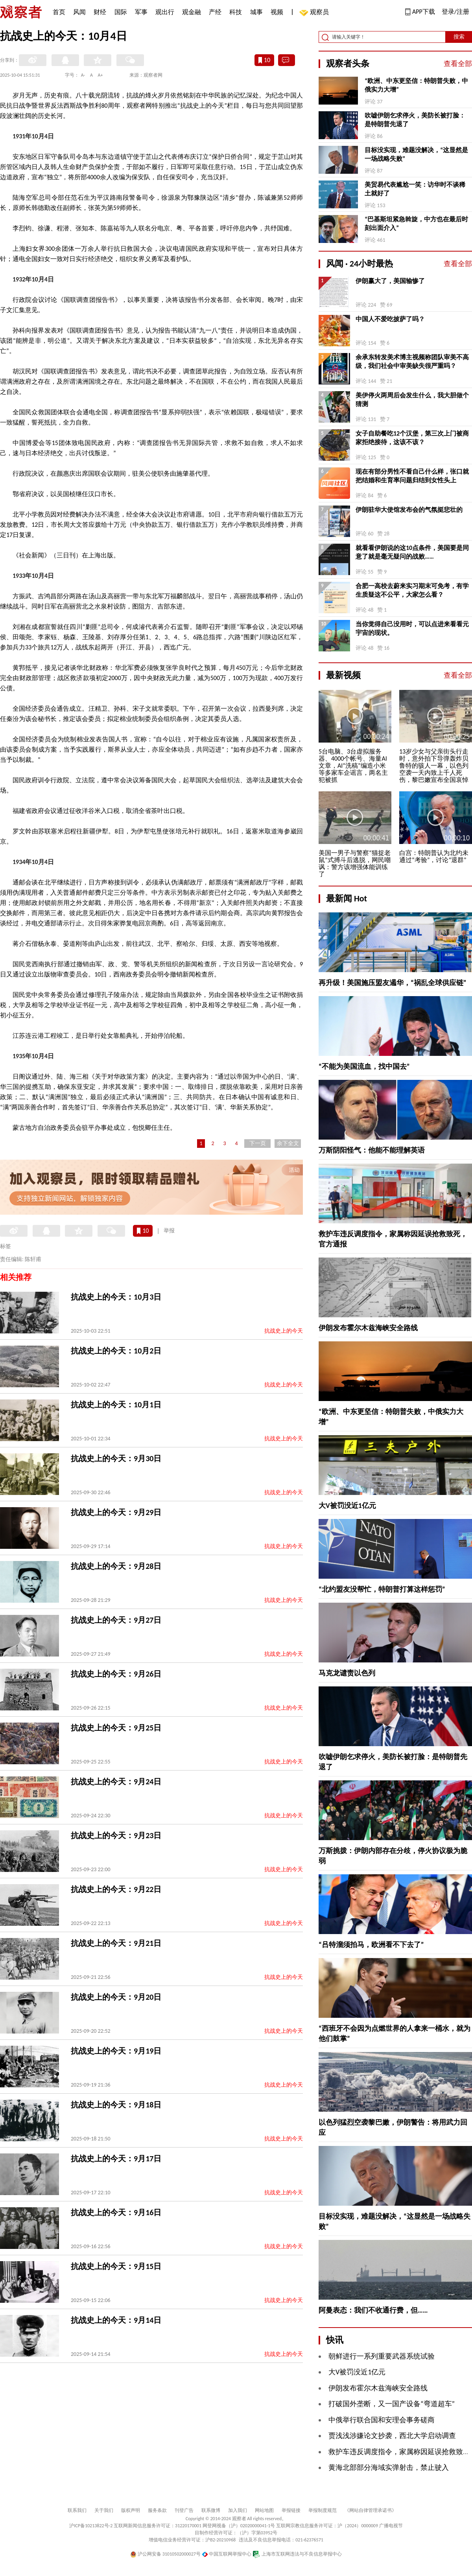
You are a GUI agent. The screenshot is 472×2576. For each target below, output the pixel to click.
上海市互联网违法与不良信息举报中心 (297, 2554)
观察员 (315, 12)
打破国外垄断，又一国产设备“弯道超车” (391, 2403)
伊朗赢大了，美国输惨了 (390, 281)
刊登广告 (184, 2510)
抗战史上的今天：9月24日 (116, 1781)
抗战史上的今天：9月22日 (116, 1889)
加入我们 (237, 2510)
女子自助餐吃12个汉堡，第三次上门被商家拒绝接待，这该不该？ (412, 438)
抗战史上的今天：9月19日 (116, 2051)
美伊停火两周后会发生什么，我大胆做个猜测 (412, 400)
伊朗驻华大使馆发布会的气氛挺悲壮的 (409, 509)
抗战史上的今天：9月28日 (116, 1566)
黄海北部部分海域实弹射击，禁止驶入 (388, 2467)
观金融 (191, 12)
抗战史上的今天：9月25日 (116, 1727)
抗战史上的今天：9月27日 (116, 1620)
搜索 (459, 36)
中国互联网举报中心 (227, 2554)
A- (83, 75)
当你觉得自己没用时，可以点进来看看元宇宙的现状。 (412, 628)
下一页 (257, 1143)
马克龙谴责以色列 (347, 1673)
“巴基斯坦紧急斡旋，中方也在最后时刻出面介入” (416, 223)
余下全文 (288, 1143)
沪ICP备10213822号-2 (90, 2525)
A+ (100, 75)
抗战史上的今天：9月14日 (116, 2320)
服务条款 (157, 2510)
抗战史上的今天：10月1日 (116, 1404)
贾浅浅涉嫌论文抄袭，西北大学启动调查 (392, 2435)
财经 (100, 12)
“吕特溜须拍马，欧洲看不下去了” (371, 1944)
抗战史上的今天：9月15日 (116, 2266)
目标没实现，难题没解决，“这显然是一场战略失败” (416, 154)
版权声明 (130, 2510)
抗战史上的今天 (283, 1331)
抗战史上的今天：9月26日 (116, 1674)
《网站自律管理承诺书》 (370, 2510)
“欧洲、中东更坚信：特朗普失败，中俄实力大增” (416, 85)
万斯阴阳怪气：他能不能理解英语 (372, 1150)
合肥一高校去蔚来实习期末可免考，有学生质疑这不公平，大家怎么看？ (412, 590)
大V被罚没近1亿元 (347, 1505)
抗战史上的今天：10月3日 (116, 1297)
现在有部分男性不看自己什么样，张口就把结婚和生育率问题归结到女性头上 (412, 476)
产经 (215, 12)
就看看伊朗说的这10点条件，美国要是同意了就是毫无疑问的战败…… (412, 552)
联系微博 (210, 2510)
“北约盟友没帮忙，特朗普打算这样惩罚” (382, 1589)
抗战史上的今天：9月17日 (116, 2158)
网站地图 (264, 2510)
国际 (120, 12)
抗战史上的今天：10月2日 (116, 1350)
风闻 (79, 12)
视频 (277, 12)
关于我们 (103, 2510)
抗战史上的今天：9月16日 (116, 2212)
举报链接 (291, 2510)
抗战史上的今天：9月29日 (116, 1512)
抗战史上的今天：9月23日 (116, 1835)
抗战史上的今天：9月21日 (116, 1943)
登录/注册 (455, 11)
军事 (141, 12)
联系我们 (77, 2510)
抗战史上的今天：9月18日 (116, 2104)
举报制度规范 (322, 2510)
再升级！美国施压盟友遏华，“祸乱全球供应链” (392, 982)
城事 (256, 12)
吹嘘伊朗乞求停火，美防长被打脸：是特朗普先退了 (415, 120)
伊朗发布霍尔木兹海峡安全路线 (368, 1328)
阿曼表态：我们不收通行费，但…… (373, 2310)
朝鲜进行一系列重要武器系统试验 (381, 2356)
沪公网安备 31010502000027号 (165, 2554)
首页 (59, 12)
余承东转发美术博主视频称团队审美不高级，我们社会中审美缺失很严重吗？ (412, 361)
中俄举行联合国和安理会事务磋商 (381, 2420)
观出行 (164, 12)
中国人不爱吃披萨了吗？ (390, 319)
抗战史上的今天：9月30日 (116, 1458)
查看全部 (458, 63)
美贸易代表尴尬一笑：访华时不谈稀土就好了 (415, 189)
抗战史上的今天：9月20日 (116, 1997)
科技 (235, 12)
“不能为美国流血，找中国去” (364, 1066)
